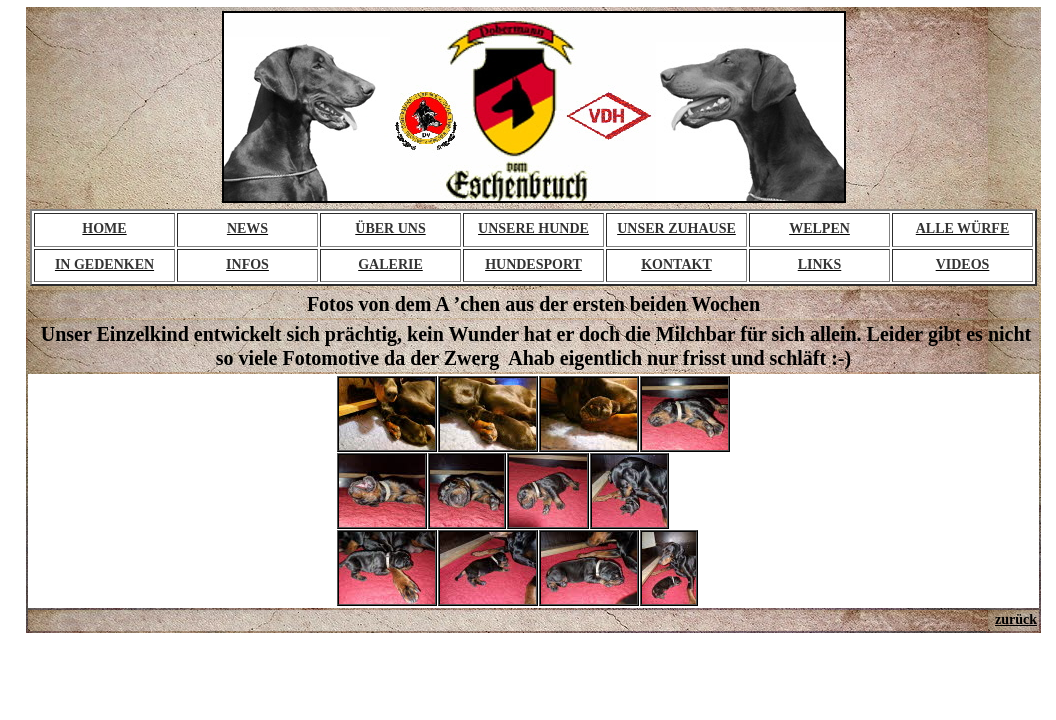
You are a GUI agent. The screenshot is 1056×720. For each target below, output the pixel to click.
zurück (1016, 619)
